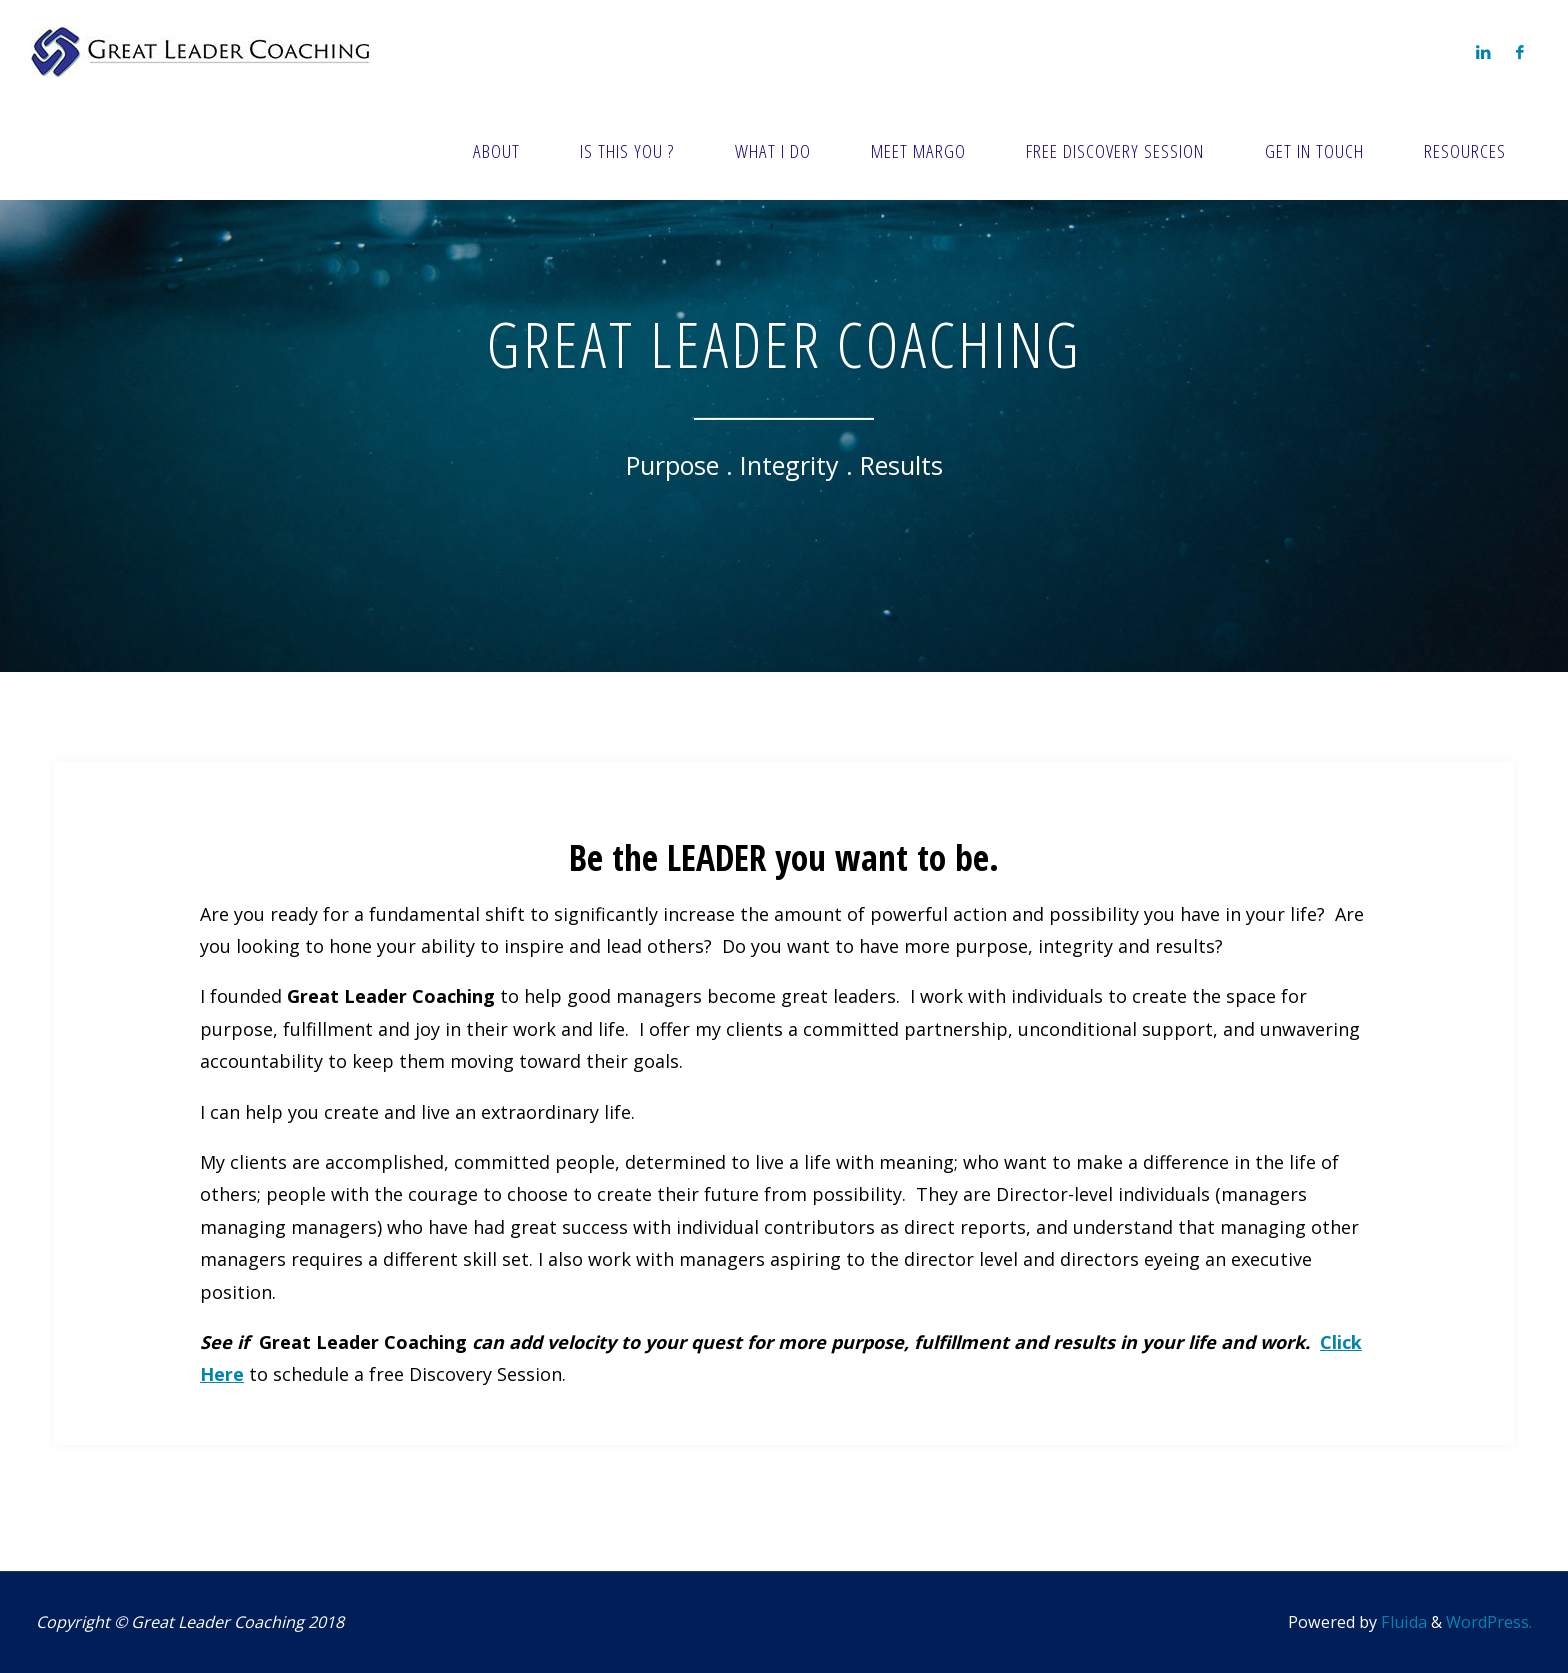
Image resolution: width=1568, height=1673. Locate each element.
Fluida (1402, 1622)
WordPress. (1489, 1622)
